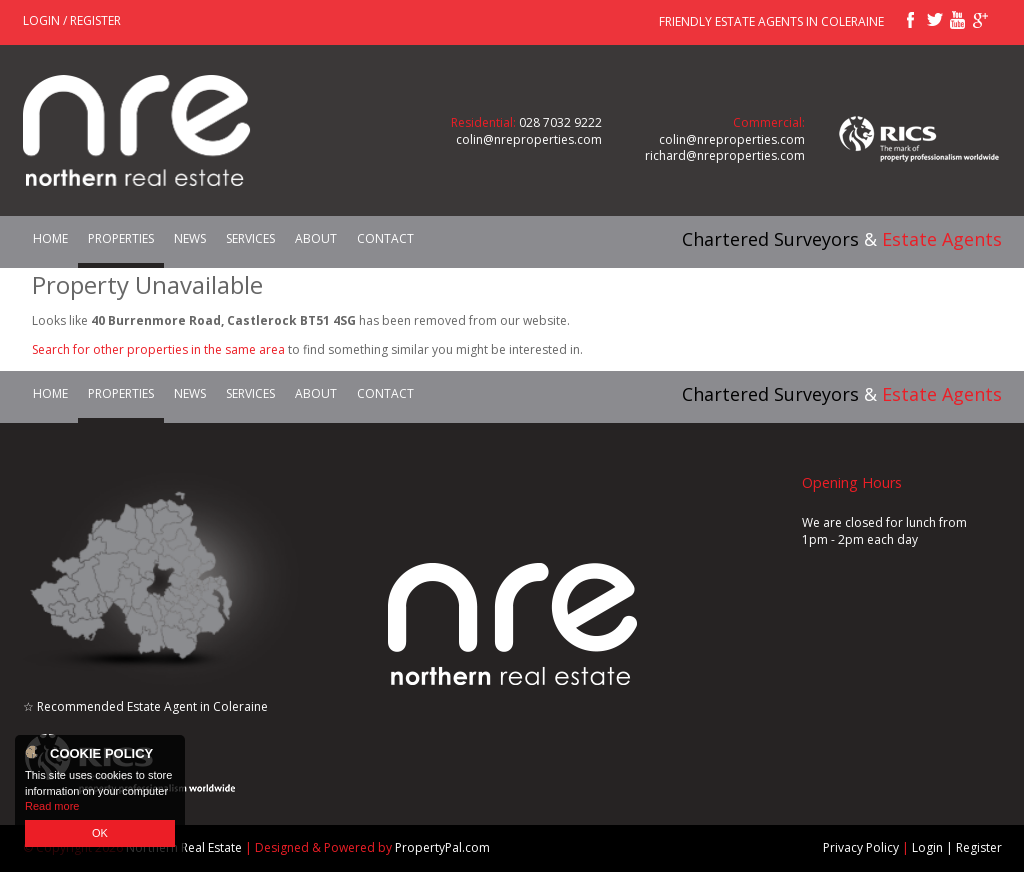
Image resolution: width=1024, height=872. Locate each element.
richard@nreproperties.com (725, 155)
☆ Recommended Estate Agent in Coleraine (145, 706)
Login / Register (72, 20)
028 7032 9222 (560, 122)
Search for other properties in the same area (158, 349)
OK (100, 833)
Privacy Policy (861, 847)
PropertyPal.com (442, 847)
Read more (52, 806)
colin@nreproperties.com (529, 139)
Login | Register (957, 847)
